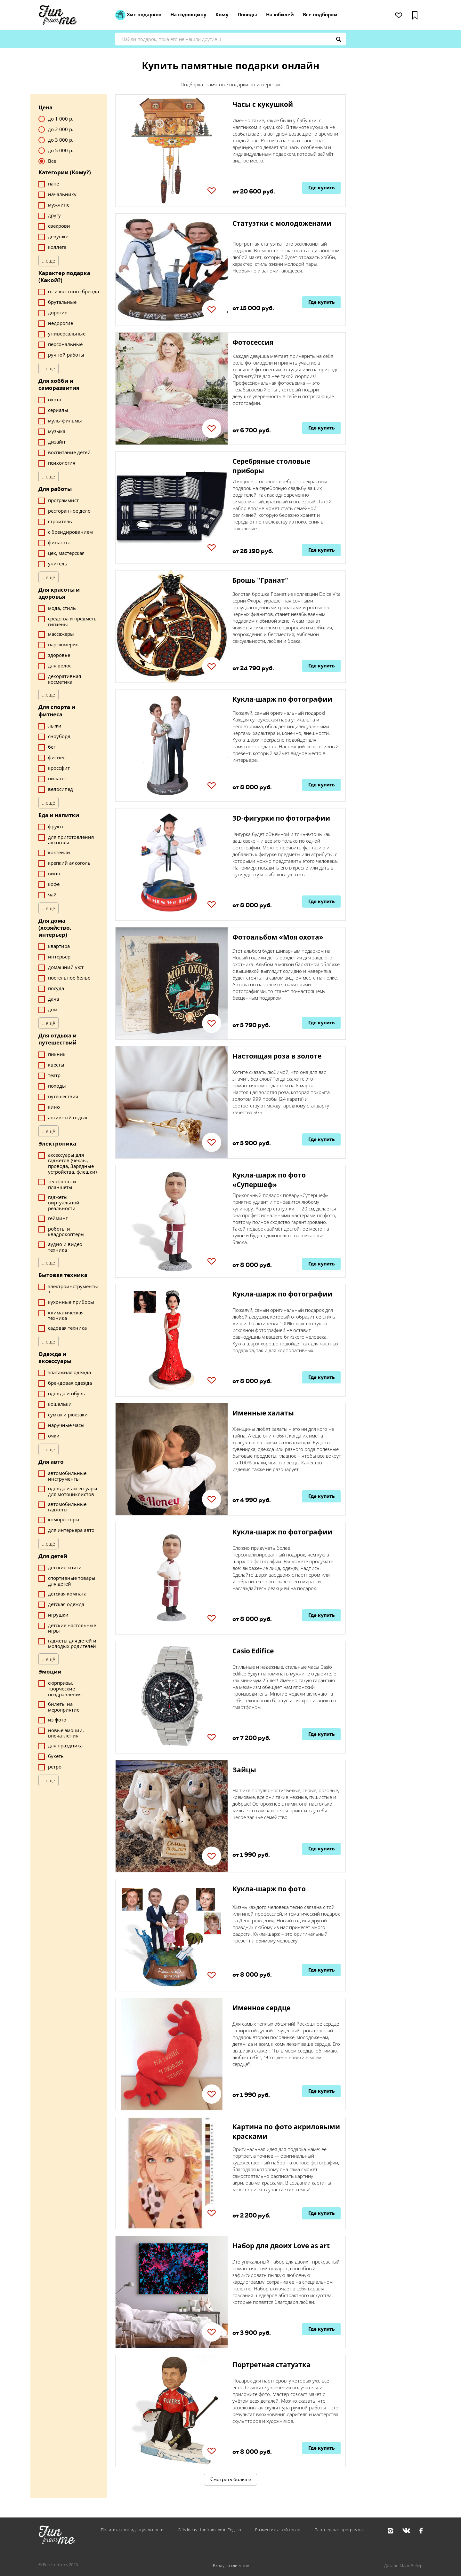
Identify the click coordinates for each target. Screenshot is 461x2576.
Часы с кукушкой (262, 104)
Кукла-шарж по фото (269, 1888)
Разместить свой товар (277, 2530)
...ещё (48, 260)
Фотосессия (252, 342)
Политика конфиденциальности (132, 2530)
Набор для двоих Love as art (281, 2245)
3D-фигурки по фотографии (281, 818)
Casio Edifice (253, 1650)
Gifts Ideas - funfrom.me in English (209, 2530)
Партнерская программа (338, 2530)
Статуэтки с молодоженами (281, 223)
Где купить (321, 187)
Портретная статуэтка (271, 2364)
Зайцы (244, 1769)
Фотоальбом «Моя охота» (277, 937)
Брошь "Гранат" (260, 580)
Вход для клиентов (231, 2565)
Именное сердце (261, 2007)
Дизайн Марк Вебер (403, 2565)
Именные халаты (263, 1412)
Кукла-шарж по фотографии (282, 699)
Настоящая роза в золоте (276, 1056)
